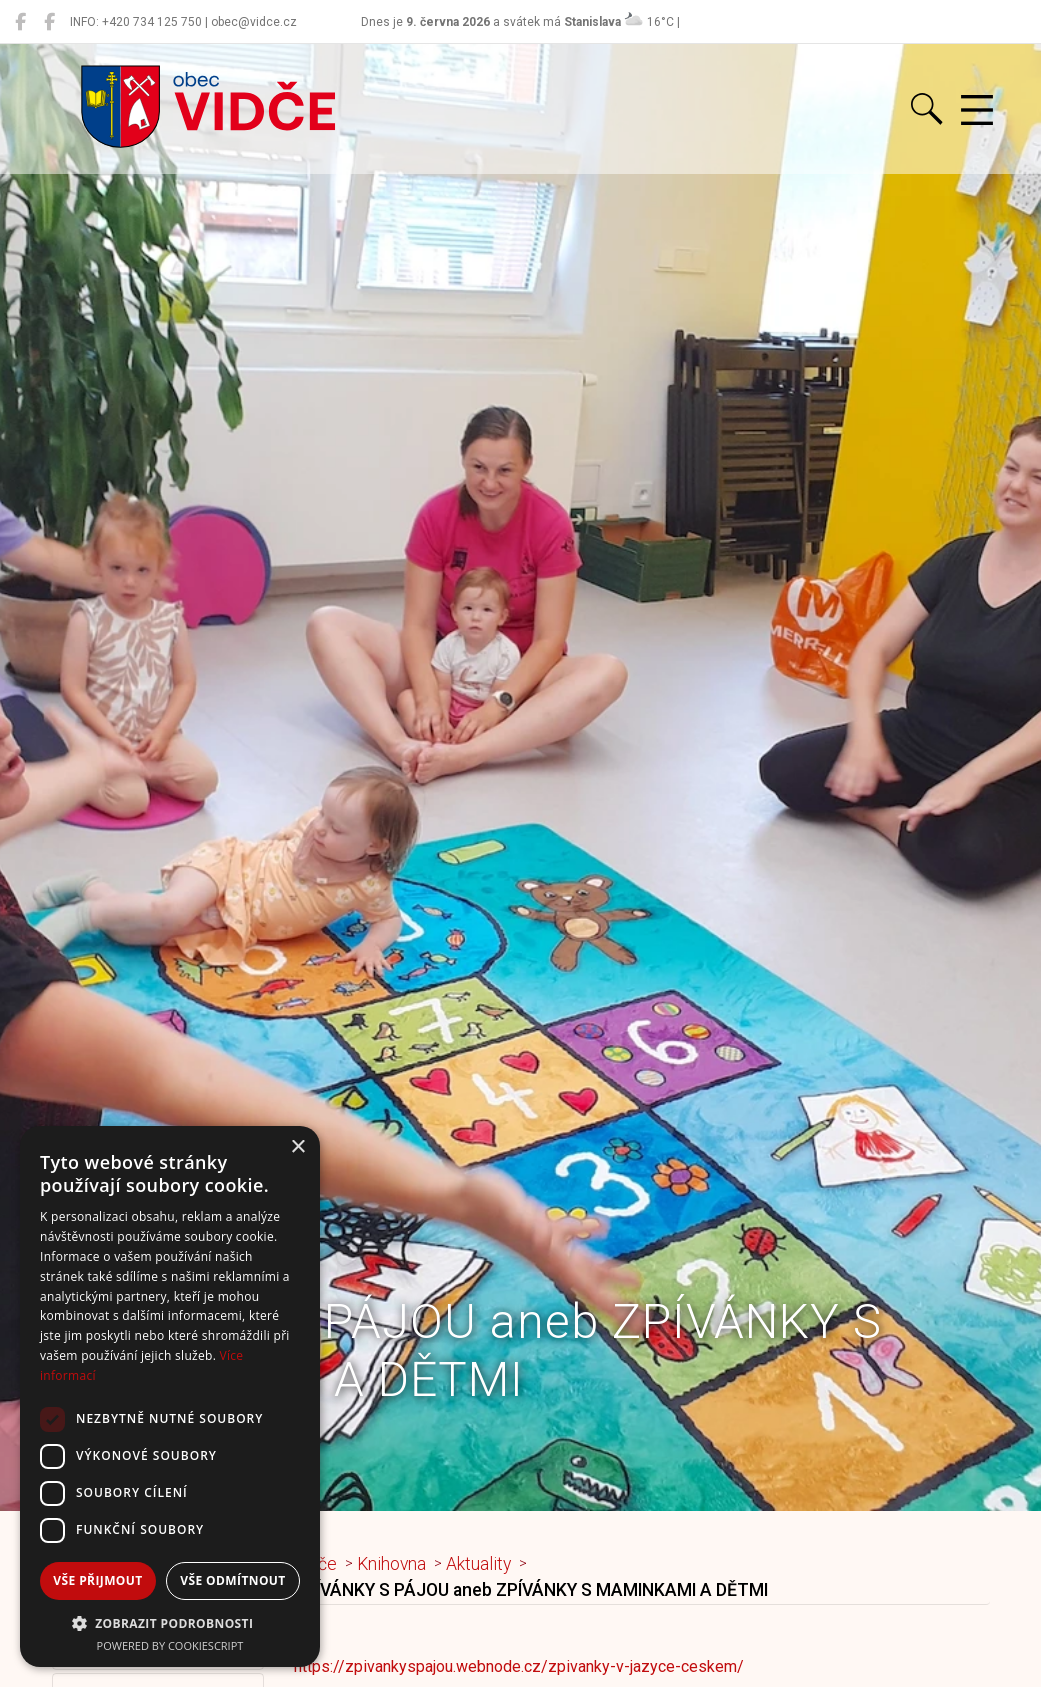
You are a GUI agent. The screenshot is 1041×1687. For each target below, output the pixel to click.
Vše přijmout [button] (97, 1580)
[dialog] (170, 1396)
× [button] (297, 1147)
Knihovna (391, 1564)
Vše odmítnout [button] (232, 1580)
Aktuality (478, 1564)
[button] (170, 1623)
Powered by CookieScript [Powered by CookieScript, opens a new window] (170, 1645)
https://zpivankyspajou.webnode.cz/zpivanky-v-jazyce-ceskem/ (519, 1666)
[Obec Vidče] (20, 22)
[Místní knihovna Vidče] (49, 22)
